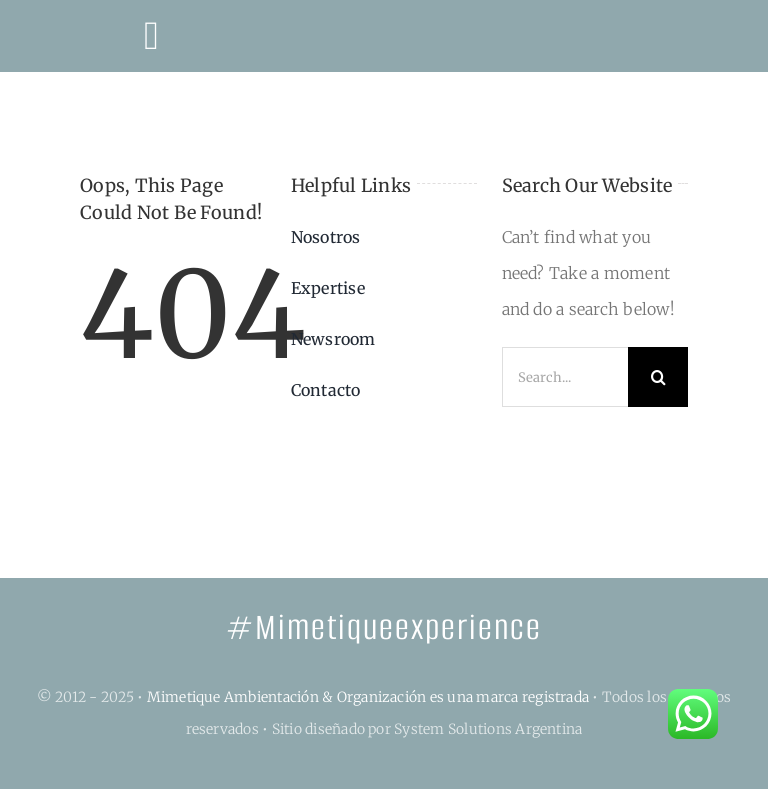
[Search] (658, 377)
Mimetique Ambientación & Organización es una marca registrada (368, 697)
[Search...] (565, 377)
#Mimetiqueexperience (384, 627)
